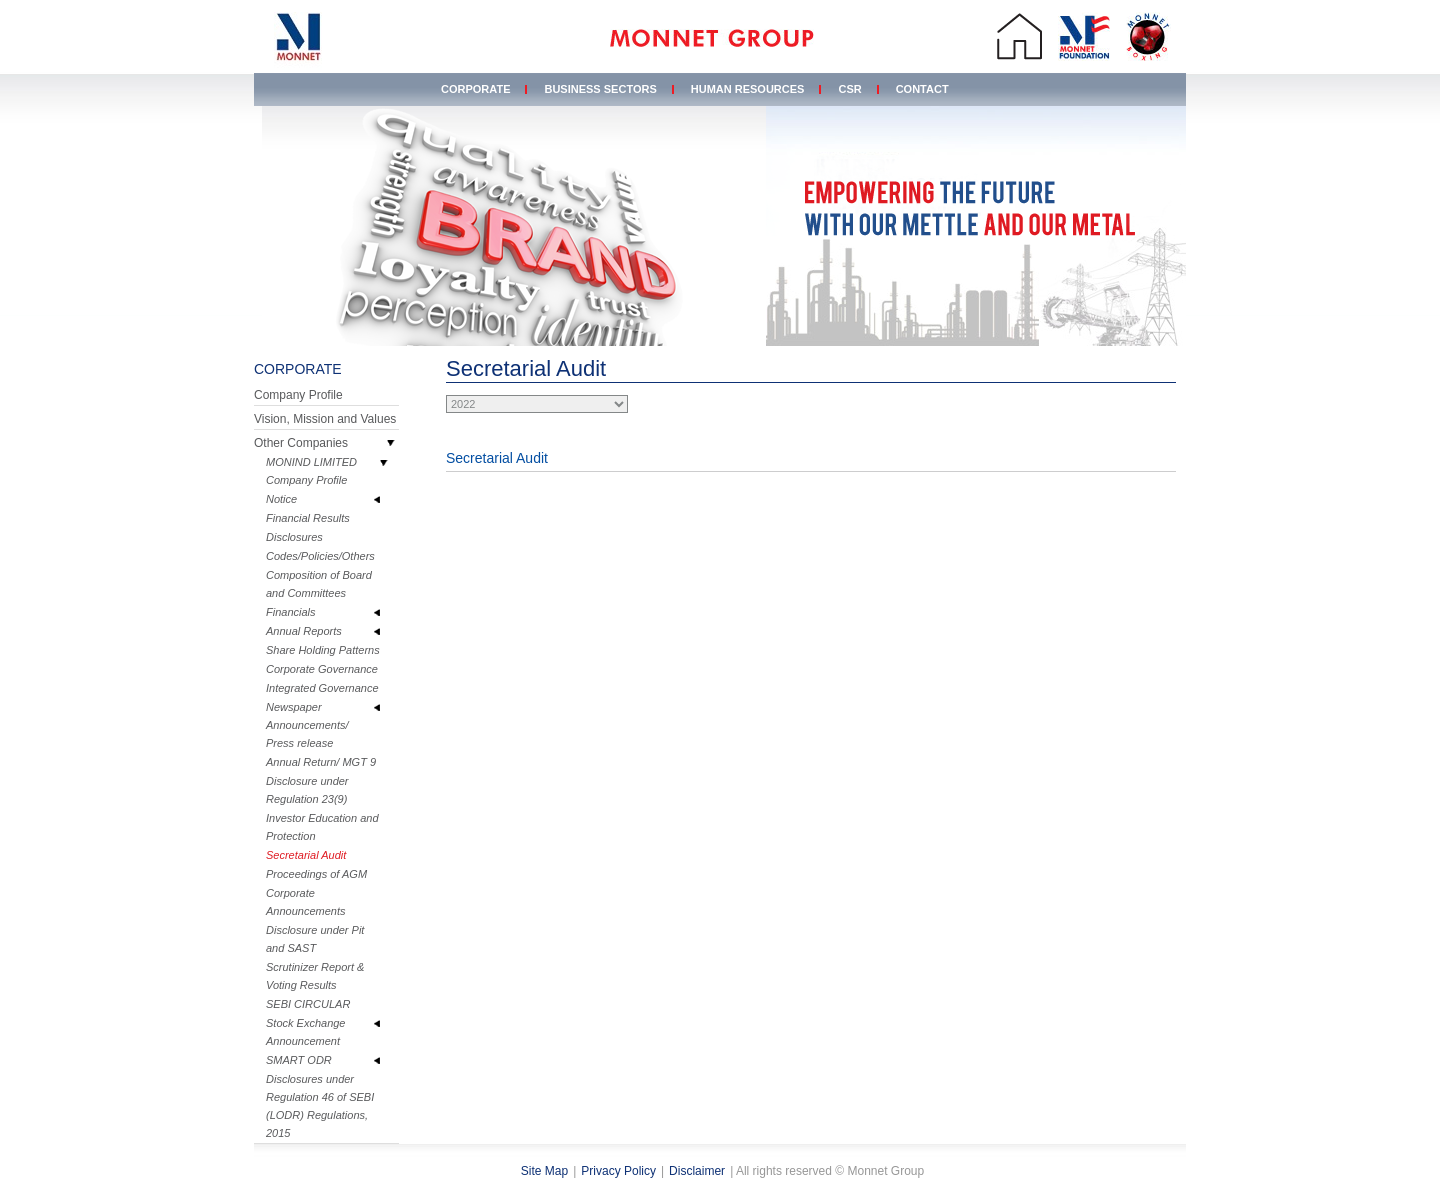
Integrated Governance (322, 688)
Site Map (544, 1171)
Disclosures (294, 537)
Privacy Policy (618, 1171)
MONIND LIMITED (311, 462)
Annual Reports (304, 631)
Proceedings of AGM (316, 874)
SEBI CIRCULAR (308, 1004)
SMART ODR (299, 1060)
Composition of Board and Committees (319, 584)
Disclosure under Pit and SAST (315, 939)
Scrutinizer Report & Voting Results (315, 976)
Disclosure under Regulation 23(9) (307, 790)
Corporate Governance (322, 669)
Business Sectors (600, 89)
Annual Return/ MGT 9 (321, 762)
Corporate (475, 89)
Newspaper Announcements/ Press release (307, 725)
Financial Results (308, 518)
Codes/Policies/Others (320, 556)
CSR (849, 89)
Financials (291, 612)
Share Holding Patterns (323, 650)
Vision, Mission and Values (325, 419)
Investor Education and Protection (322, 827)
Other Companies (301, 443)
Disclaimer (697, 1171)
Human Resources (748, 89)
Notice (281, 499)
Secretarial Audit (306, 855)
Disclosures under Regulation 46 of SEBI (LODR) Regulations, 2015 (320, 1106)
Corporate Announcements (306, 902)
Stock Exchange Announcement (306, 1032)
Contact (922, 89)
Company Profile (298, 395)
